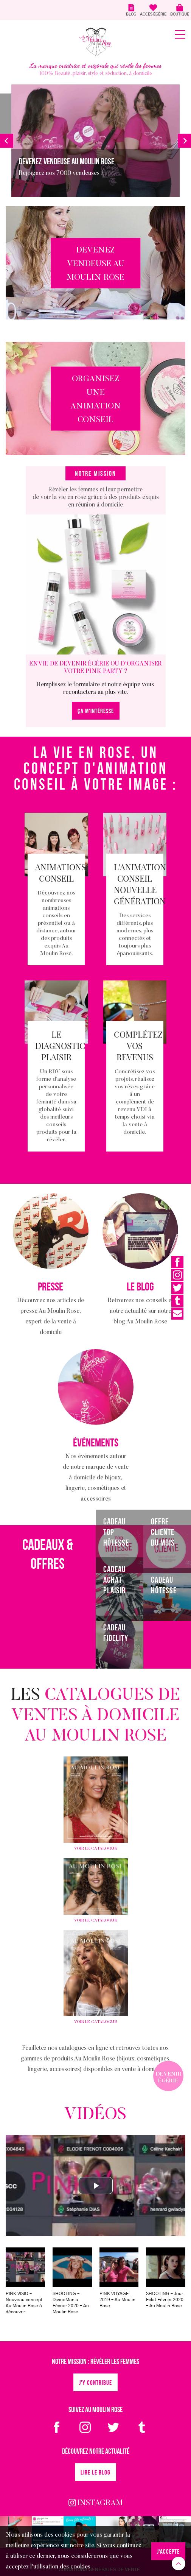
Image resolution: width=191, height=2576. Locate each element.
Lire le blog (95, 2473)
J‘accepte (168, 2552)
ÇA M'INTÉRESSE (96, 711)
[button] (6, 141)
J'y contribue (95, 2383)
